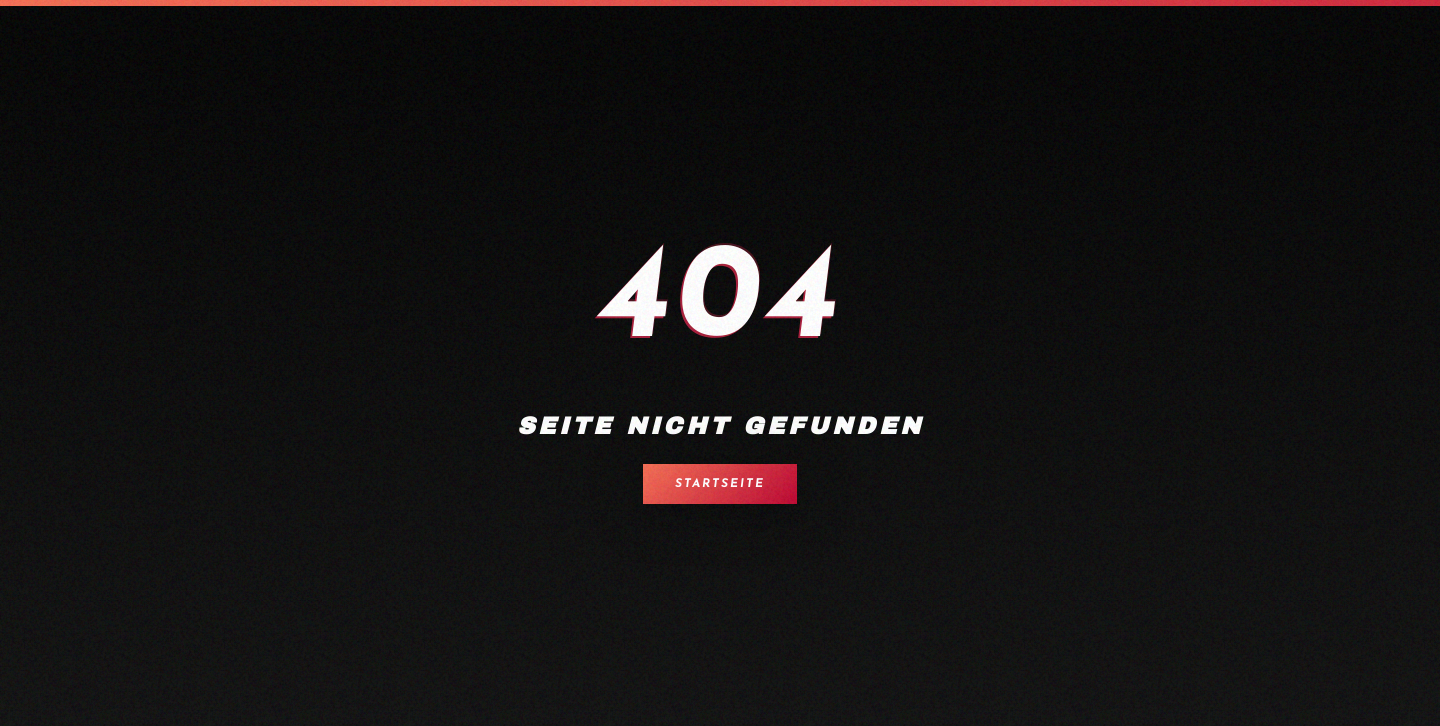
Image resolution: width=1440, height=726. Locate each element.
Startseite (720, 484)
